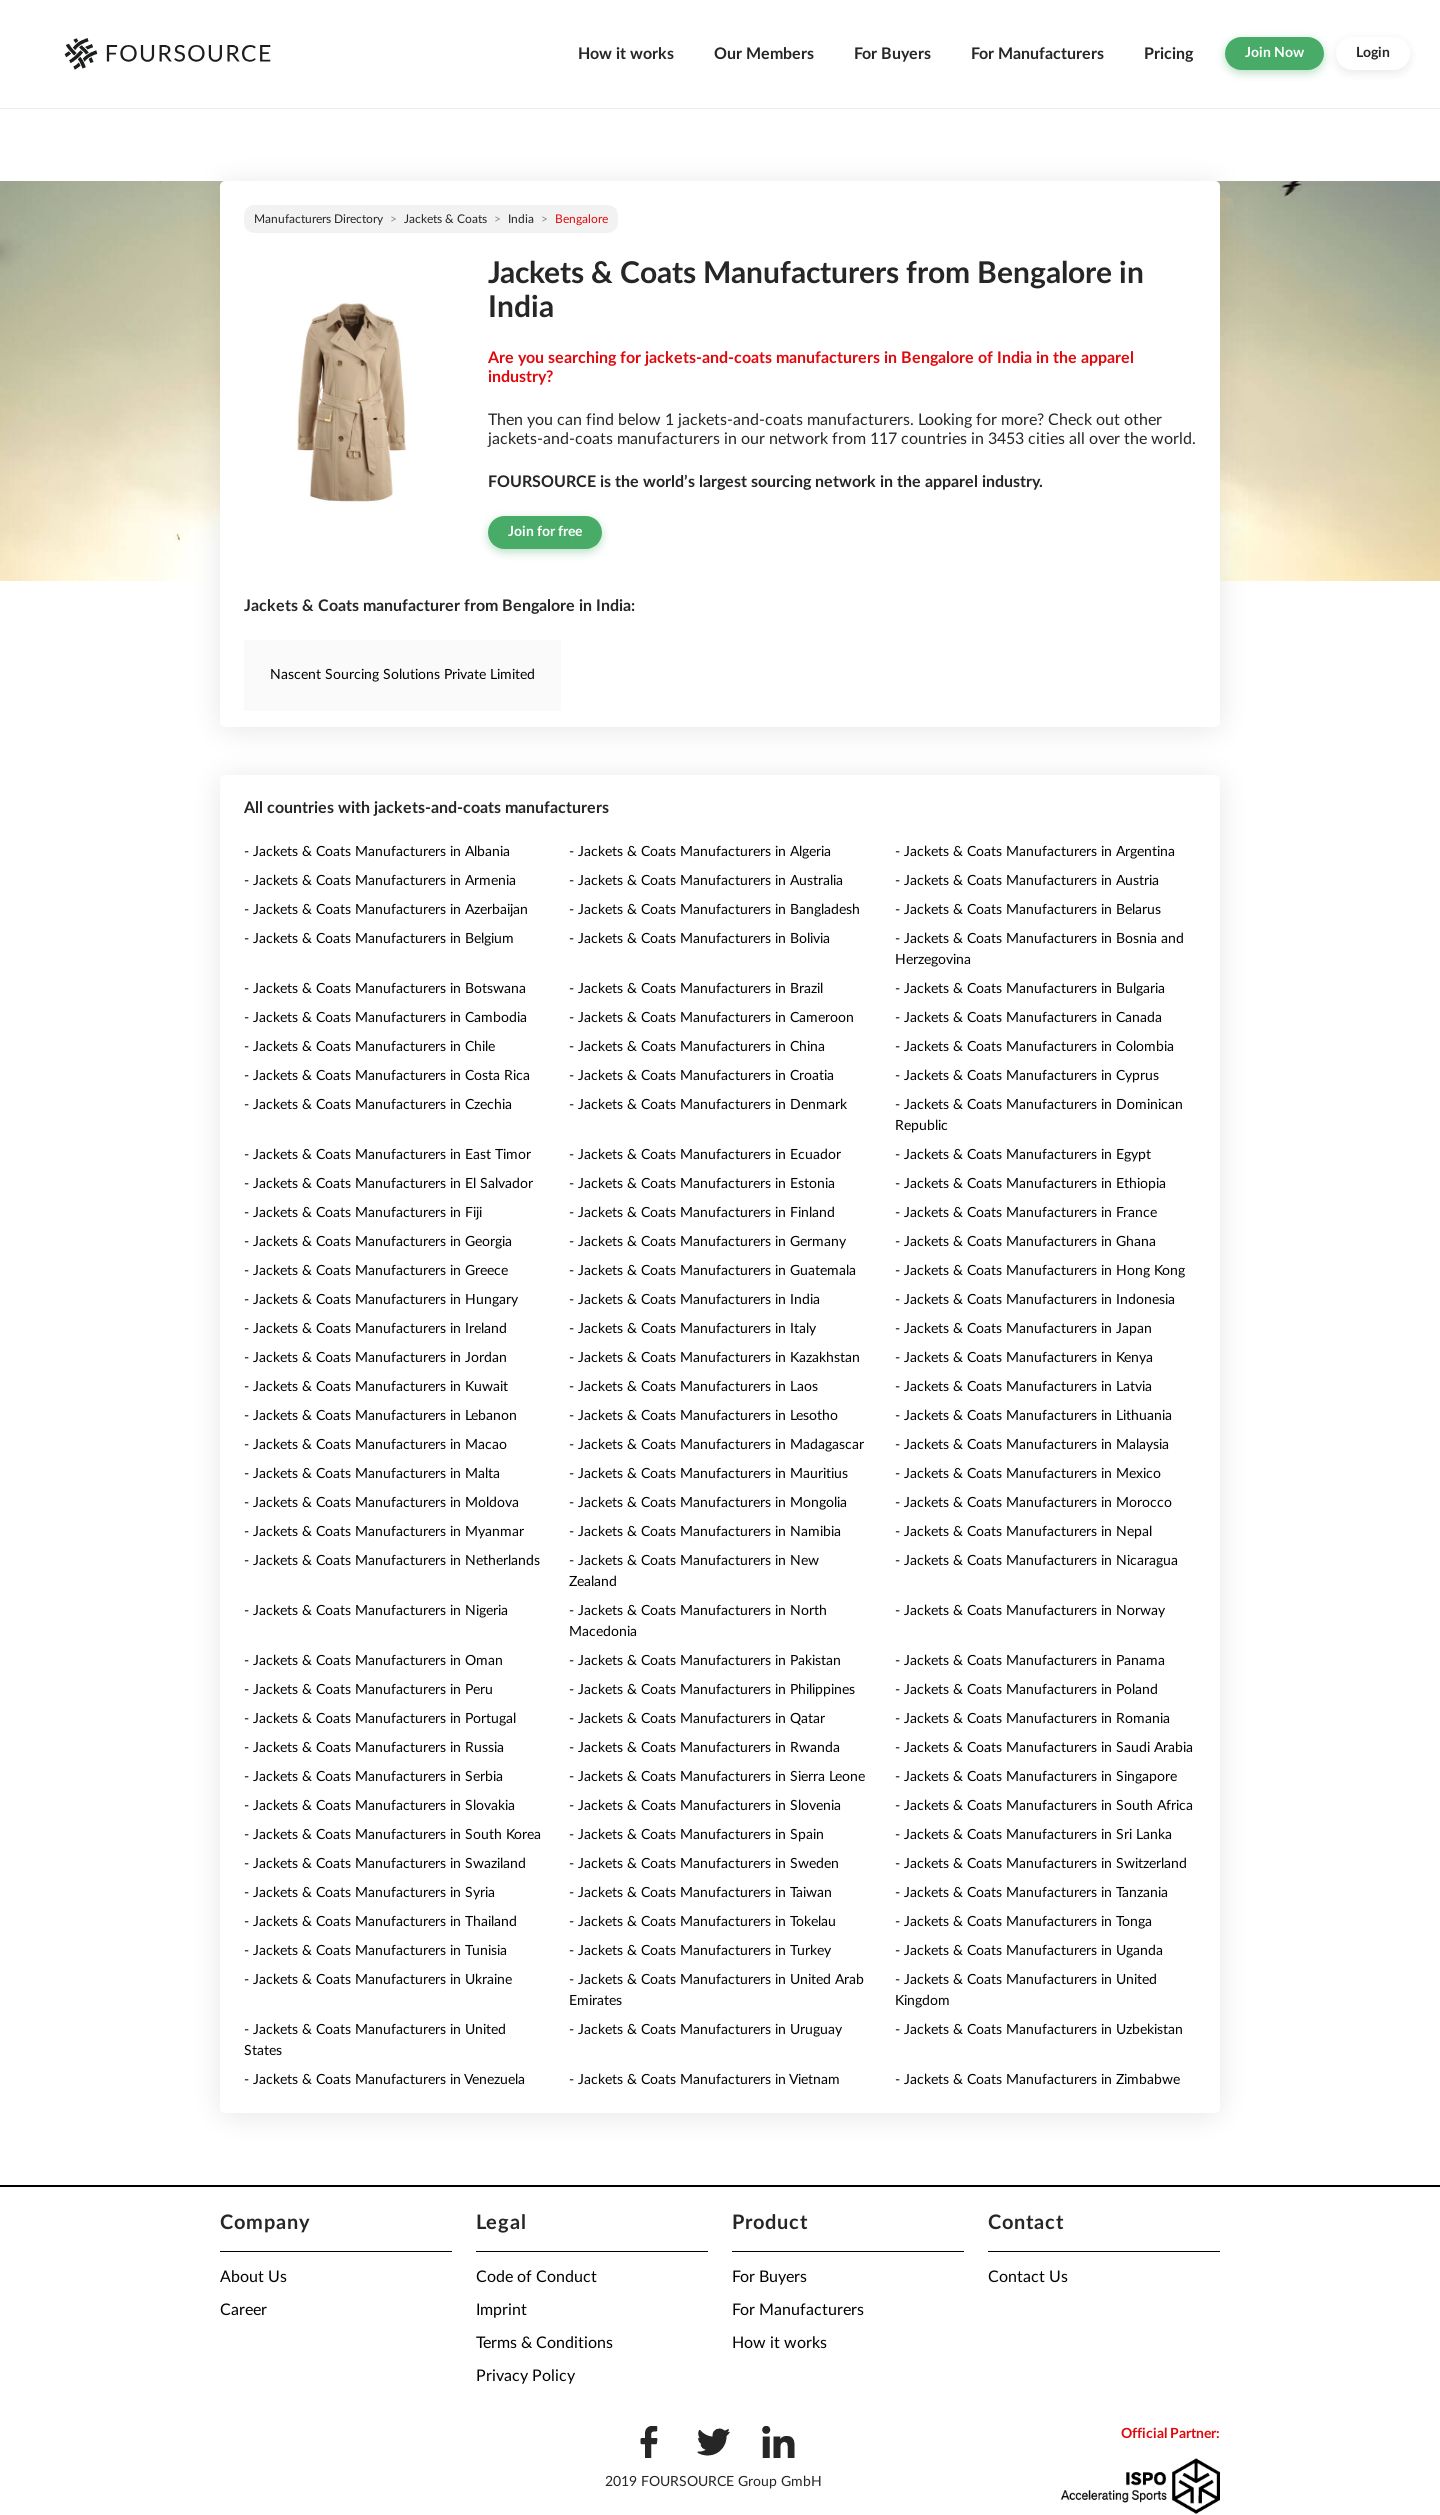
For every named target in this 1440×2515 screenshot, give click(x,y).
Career (243, 2310)
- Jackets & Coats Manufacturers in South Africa (1044, 1806)
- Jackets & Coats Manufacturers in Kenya (1024, 1358)
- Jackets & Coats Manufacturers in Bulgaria (1030, 989)
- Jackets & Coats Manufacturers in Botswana (385, 989)
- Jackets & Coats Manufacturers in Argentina (1035, 852)
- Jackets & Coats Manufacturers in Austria (1027, 881)
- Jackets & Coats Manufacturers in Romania (1032, 1719)
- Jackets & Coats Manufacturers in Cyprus (1027, 1076)
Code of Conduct (536, 2277)
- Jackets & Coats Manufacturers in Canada (1028, 1018)
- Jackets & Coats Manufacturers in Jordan (375, 1358)
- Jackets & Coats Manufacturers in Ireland (375, 1329)
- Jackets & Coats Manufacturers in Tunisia (375, 1951)
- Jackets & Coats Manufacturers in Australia (706, 881)
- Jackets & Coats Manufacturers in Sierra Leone (717, 1777)
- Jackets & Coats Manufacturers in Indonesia (1035, 1300)
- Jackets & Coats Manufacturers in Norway (1030, 1611)
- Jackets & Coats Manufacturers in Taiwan (700, 1893)
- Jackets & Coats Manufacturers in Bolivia (699, 939)
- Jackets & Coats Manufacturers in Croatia (701, 1076)
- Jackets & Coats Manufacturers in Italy (692, 1329)
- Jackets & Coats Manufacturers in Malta (372, 1474)
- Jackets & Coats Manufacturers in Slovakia (379, 1806)
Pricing (1168, 54)
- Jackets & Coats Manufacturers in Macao (375, 1445)
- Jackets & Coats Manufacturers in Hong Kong (1040, 1271)
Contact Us (1028, 2277)
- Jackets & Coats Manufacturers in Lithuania (1033, 1416)
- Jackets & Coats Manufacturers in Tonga (1023, 1922)
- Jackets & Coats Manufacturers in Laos (693, 1387)
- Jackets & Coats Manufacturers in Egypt (1023, 1155)
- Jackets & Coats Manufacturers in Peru (368, 1690)
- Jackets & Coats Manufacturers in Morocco (1033, 1503)
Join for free (545, 532)
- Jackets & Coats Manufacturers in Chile (369, 1047)
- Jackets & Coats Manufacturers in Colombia (1034, 1047)
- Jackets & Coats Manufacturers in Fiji (363, 1213)
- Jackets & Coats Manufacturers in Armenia (380, 881)
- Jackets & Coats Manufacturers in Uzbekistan (1039, 2030)
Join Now (1274, 53)
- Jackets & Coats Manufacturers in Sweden (704, 1864)
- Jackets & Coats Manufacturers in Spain (696, 1835)
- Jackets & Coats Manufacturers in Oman (373, 1661)
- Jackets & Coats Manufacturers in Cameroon (711, 1018)
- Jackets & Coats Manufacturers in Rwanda (704, 1748)
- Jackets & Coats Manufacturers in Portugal (380, 1719)
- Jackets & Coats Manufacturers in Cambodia (385, 1018)
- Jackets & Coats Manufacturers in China (697, 1047)
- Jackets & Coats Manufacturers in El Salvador (388, 1184)
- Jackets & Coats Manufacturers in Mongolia (708, 1503)
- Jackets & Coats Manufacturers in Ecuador (705, 1155)
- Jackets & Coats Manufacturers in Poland (1026, 1690)
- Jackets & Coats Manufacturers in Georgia (378, 1242)
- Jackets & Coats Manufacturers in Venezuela (384, 2080)
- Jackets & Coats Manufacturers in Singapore (1036, 1777)
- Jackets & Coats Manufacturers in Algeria (700, 852)
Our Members (764, 54)
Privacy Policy (525, 2376)
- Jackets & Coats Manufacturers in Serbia (373, 1777)
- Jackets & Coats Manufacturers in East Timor (387, 1155)
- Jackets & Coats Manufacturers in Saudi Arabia (1044, 1748)
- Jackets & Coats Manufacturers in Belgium (379, 939)
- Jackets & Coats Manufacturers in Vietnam (704, 2080)
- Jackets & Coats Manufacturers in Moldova (381, 1503)
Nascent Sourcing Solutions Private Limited (402, 675)
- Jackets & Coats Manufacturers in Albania (377, 852)
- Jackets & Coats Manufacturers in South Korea (392, 1835)
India (521, 219)
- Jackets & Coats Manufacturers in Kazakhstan (714, 1358)
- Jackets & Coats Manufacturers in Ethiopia (1030, 1184)
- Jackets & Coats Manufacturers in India (694, 1300)
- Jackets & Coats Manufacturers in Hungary (381, 1300)
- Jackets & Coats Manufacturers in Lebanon (380, 1416)
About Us (253, 2277)
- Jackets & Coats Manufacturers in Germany (707, 1242)
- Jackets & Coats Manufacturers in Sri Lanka (1033, 1835)
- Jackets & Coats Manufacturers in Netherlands (392, 1561)
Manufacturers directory (318, 219)
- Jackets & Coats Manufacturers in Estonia (702, 1184)
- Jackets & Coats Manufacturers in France (1026, 1213)
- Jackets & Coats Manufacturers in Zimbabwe (1037, 2080)
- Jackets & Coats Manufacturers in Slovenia (705, 1806)
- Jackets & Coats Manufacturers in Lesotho (703, 1416)
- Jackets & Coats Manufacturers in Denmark (708, 1105)
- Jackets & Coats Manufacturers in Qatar (697, 1719)
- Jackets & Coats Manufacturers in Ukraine (378, 1980)
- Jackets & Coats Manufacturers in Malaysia (1032, 1445)
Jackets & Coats (445, 219)
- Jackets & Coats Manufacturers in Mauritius (708, 1474)
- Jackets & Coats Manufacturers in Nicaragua (1036, 1561)
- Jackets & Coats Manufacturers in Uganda (1029, 1951)
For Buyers (892, 54)
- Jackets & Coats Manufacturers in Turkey (700, 1951)
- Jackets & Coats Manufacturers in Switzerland (1041, 1864)
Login (1373, 53)
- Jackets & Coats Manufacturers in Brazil (696, 989)
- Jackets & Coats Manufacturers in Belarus (1028, 910)
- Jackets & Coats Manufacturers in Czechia (378, 1105)
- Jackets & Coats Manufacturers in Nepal (1023, 1532)
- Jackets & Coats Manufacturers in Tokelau (702, 1922)
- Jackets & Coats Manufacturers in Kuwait (376, 1387)
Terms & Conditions (544, 2343)
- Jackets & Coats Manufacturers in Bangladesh (714, 910)
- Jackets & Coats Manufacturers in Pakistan (705, 1661)
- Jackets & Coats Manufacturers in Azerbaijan (386, 910)
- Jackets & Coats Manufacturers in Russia (374, 1748)
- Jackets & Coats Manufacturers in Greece (376, 1271)
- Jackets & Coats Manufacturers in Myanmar (384, 1532)
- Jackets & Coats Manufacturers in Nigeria (376, 1611)
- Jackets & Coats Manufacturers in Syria (369, 1893)
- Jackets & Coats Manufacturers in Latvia (1023, 1387)
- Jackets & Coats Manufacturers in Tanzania (1031, 1893)
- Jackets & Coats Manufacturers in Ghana (1025, 1242)
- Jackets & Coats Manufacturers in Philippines (712, 1690)
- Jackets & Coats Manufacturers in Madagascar (716, 1445)
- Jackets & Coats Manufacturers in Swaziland (385, 1864)
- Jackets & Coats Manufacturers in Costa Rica (387, 1076)
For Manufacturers (1037, 54)
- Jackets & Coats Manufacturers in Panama (1030, 1661)
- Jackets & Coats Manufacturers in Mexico (1028, 1474)
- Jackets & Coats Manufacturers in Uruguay (705, 2030)
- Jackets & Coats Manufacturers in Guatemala (712, 1271)
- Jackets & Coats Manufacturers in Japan (1023, 1329)
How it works (626, 54)
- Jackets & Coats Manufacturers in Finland (702, 1213)
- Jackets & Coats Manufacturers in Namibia (705, 1532)
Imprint (501, 2310)
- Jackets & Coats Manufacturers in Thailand (380, 1922)
